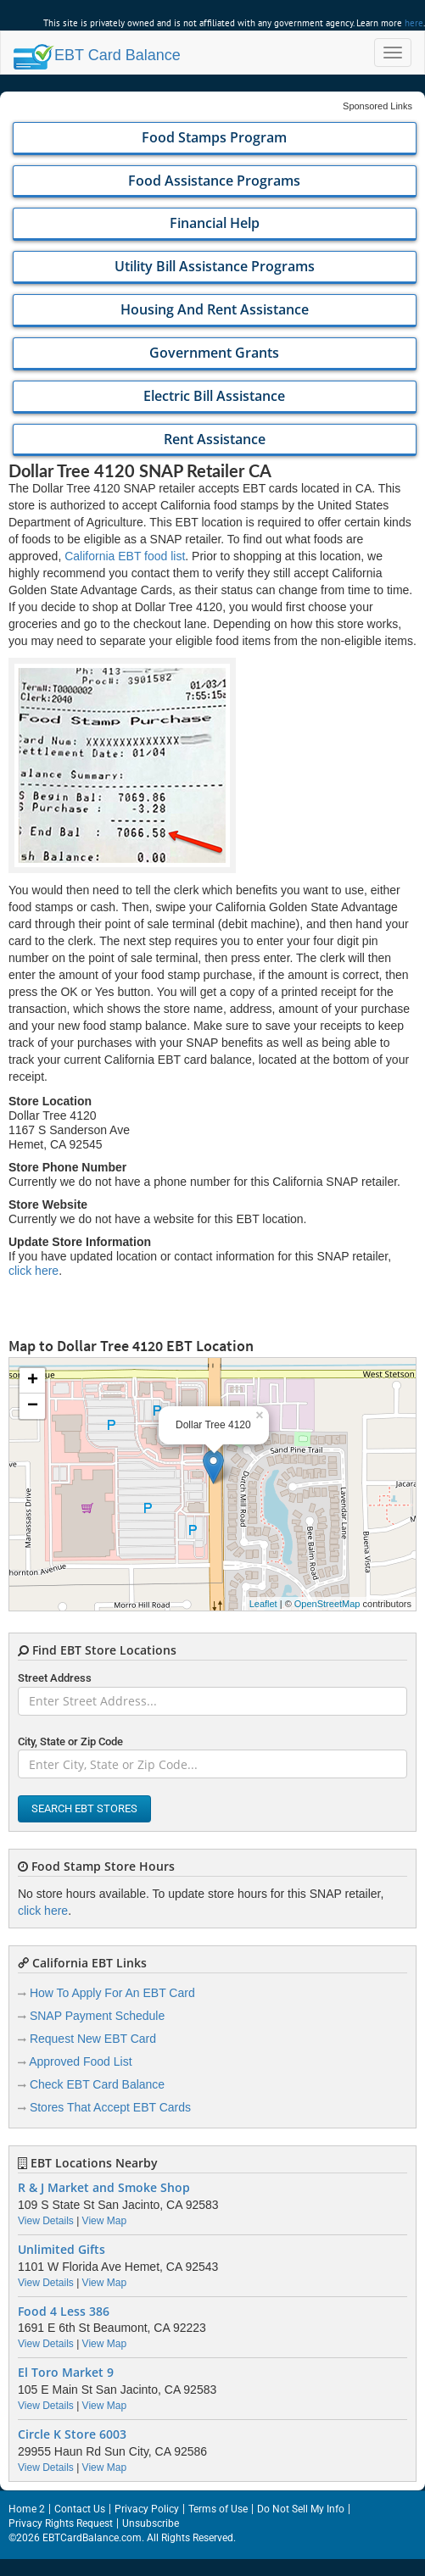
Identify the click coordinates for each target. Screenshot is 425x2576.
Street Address (55, 1678)
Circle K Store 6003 (72, 2434)
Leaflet (263, 1604)
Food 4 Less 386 (63, 2311)
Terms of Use (218, 2509)
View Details (46, 2221)
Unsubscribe (150, 2523)
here (414, 23)
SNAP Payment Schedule (97, 2015)
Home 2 (26, 2509)
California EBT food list (124, 556)
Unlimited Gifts (61, 2249)
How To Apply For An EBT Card (112, 1993)
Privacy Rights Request (60, 2523)
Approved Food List (80, 2061)
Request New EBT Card (93, 2038)
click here (33, 1270)
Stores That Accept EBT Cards (110, 2107)
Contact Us (79, 2509)
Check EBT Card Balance (97, 2084)
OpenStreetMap (327, 1604)
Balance (97, 55)
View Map (104, 2221)
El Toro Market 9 (66, 2372)
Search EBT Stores (84, 1808)
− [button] (32, 1406)
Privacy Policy (147, 2509)
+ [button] (32, 1381)
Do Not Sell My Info (300, 2509)
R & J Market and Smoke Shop (104, 2187)
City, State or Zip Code (70, 1741)
